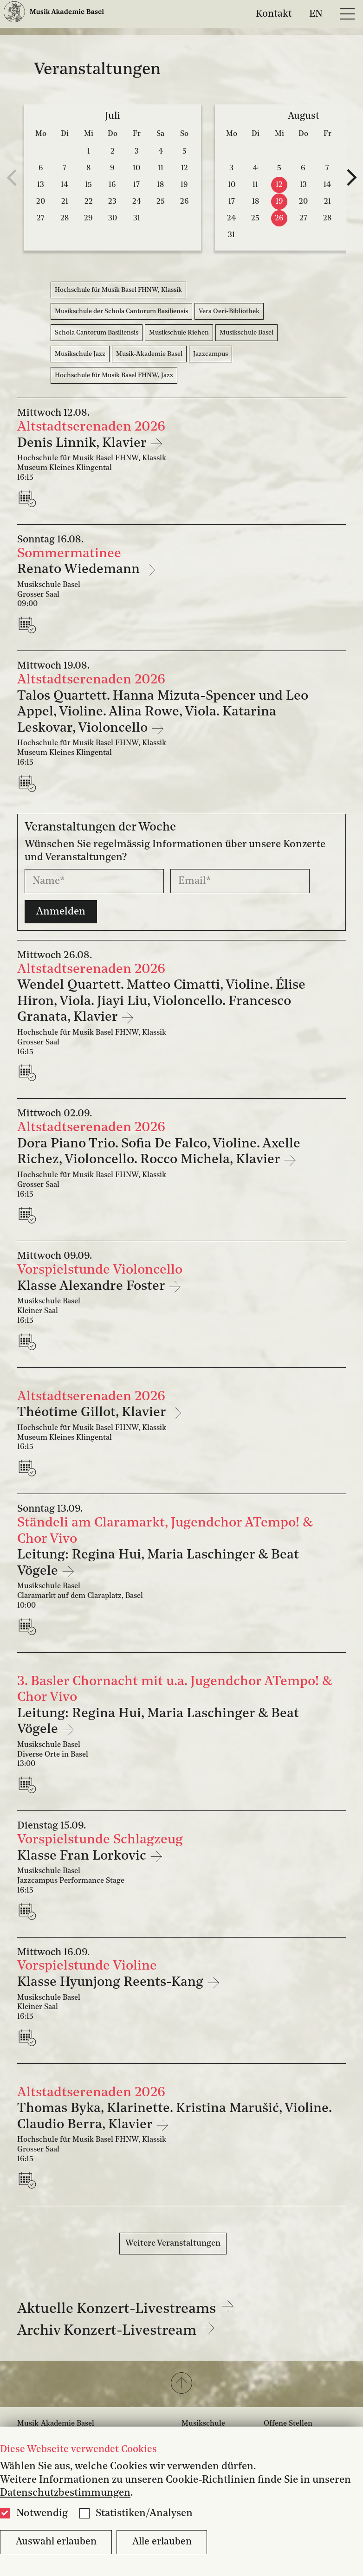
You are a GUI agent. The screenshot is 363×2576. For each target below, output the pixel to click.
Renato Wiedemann (80, 569)
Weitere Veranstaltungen (172, 2243)
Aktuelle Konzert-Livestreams (125, 2309)
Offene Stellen (288, 2424)
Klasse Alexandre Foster (92, 1286)
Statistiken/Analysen (144, 2513)
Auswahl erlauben (56, 2542)
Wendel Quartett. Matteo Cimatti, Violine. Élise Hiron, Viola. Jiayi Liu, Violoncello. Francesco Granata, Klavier (161, 1001)
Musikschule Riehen (179, 332)
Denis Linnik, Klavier (83, 443)
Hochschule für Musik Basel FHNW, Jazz (114, 375)
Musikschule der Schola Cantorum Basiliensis (121, 311)
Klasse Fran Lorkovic (83, 1856)
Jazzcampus (210, 354)
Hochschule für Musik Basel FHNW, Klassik (118, 290)
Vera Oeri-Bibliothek (229, 311)
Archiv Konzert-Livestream (116, 2331)
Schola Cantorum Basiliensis (96, 332)
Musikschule (203, 2424)
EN (316, 14)
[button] (181, 2384)
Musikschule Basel (246, 332)
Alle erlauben (162, 2542)
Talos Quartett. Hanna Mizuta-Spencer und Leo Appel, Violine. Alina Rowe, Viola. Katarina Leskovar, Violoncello (162, 712)
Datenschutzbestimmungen (65, 2493)
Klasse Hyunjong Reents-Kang (112, 1982)
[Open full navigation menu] (347, 14)
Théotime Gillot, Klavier (93, 1412)
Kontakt (274, 14)
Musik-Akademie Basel (149, 354)
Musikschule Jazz (80, 354)
